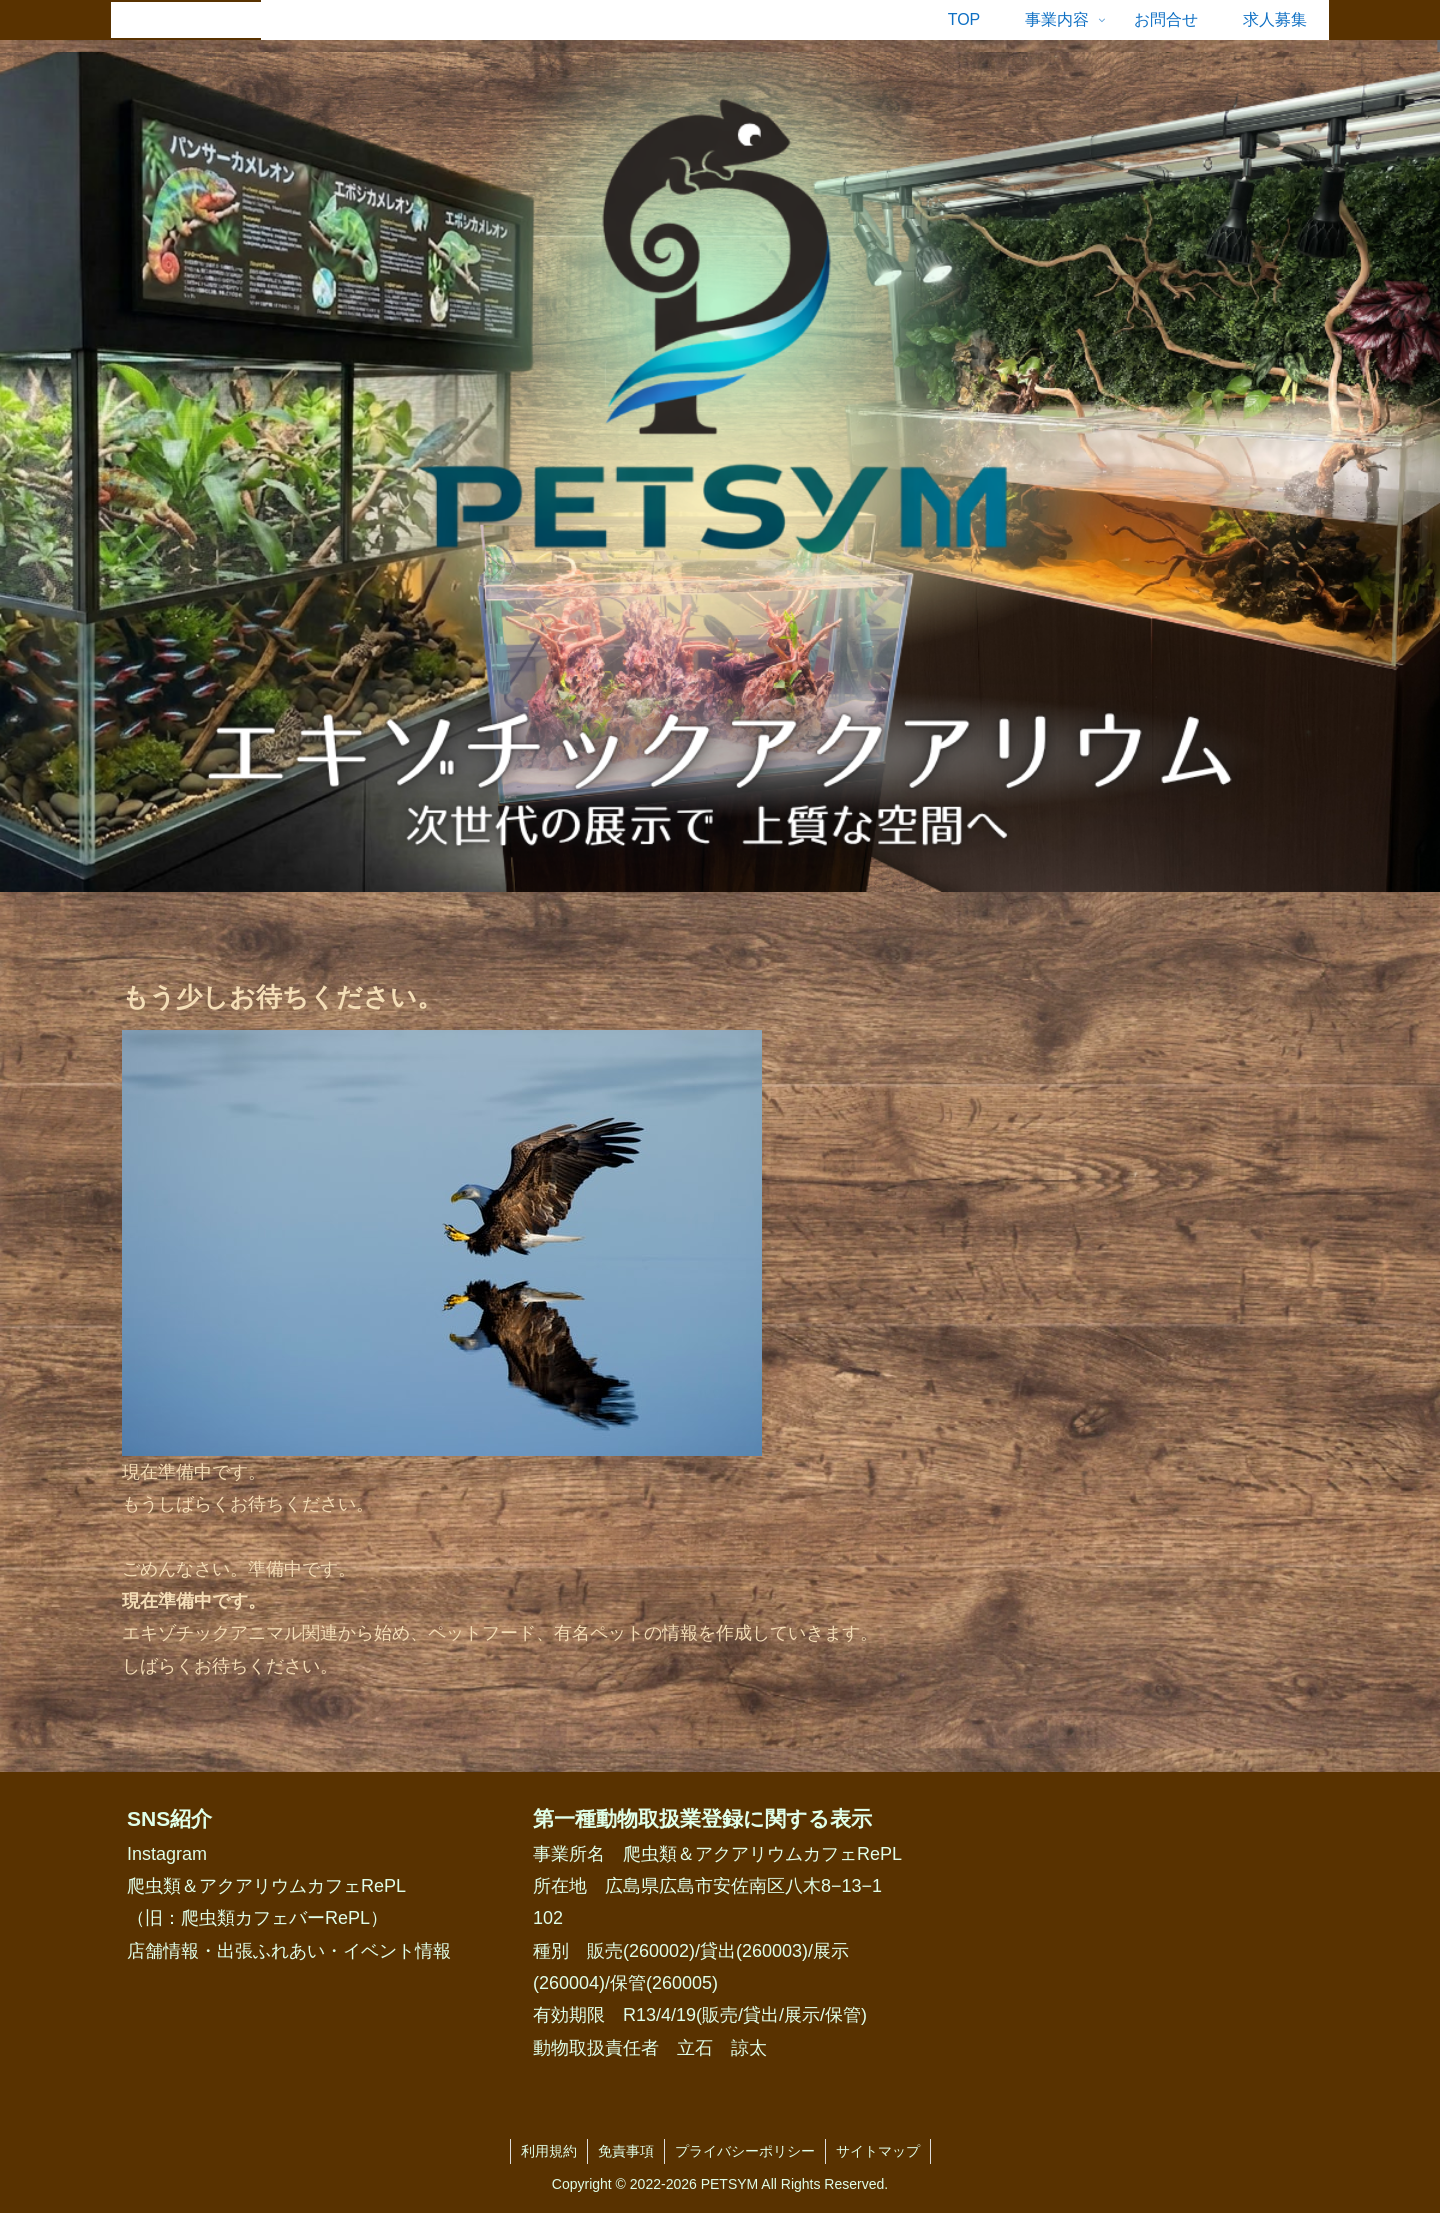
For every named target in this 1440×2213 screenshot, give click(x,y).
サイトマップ (878, 2151)
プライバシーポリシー (745, 2151)
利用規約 (549, 2151)
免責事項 (626, 2151)
